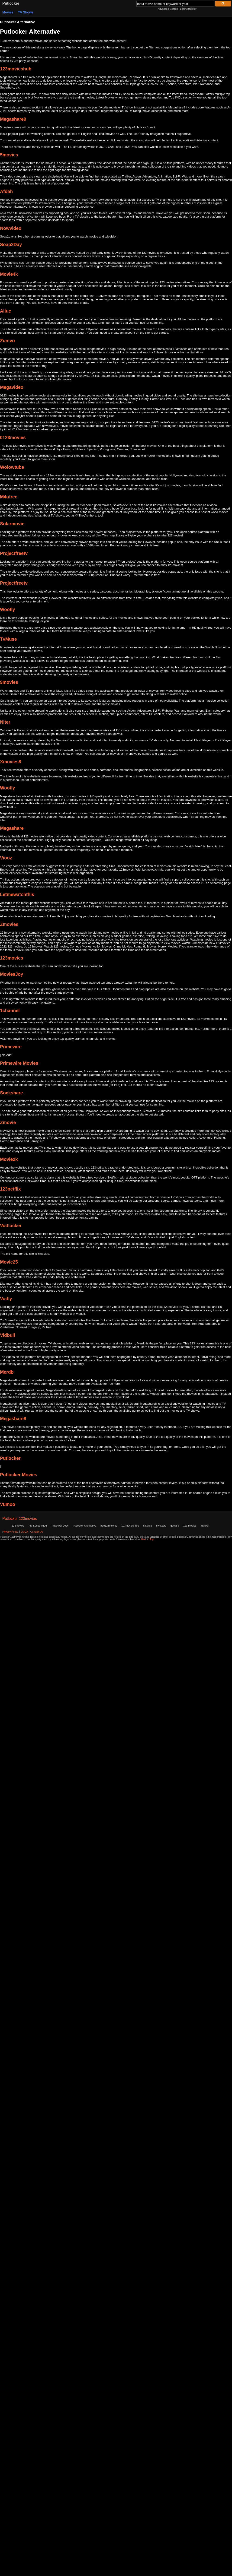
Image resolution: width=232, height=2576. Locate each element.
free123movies (108, 1525)
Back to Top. (147, 1539)
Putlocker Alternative (84, 1525)
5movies (43, 1253)
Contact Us (36, 1531)
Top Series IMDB (38, 1525)
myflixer (204, 1525)
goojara (175, 1525)
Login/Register (188, 8)
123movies (18, 1525)
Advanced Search (168, 8)
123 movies (189, 1525)
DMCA (24, 1531)
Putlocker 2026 (60, 1525)
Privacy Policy (10, 1531)
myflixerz (161, 1525)
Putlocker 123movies (19, 1519)
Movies (7, 12)
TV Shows (25, 12)
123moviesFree (130, 1525)
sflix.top (147, 1525)
